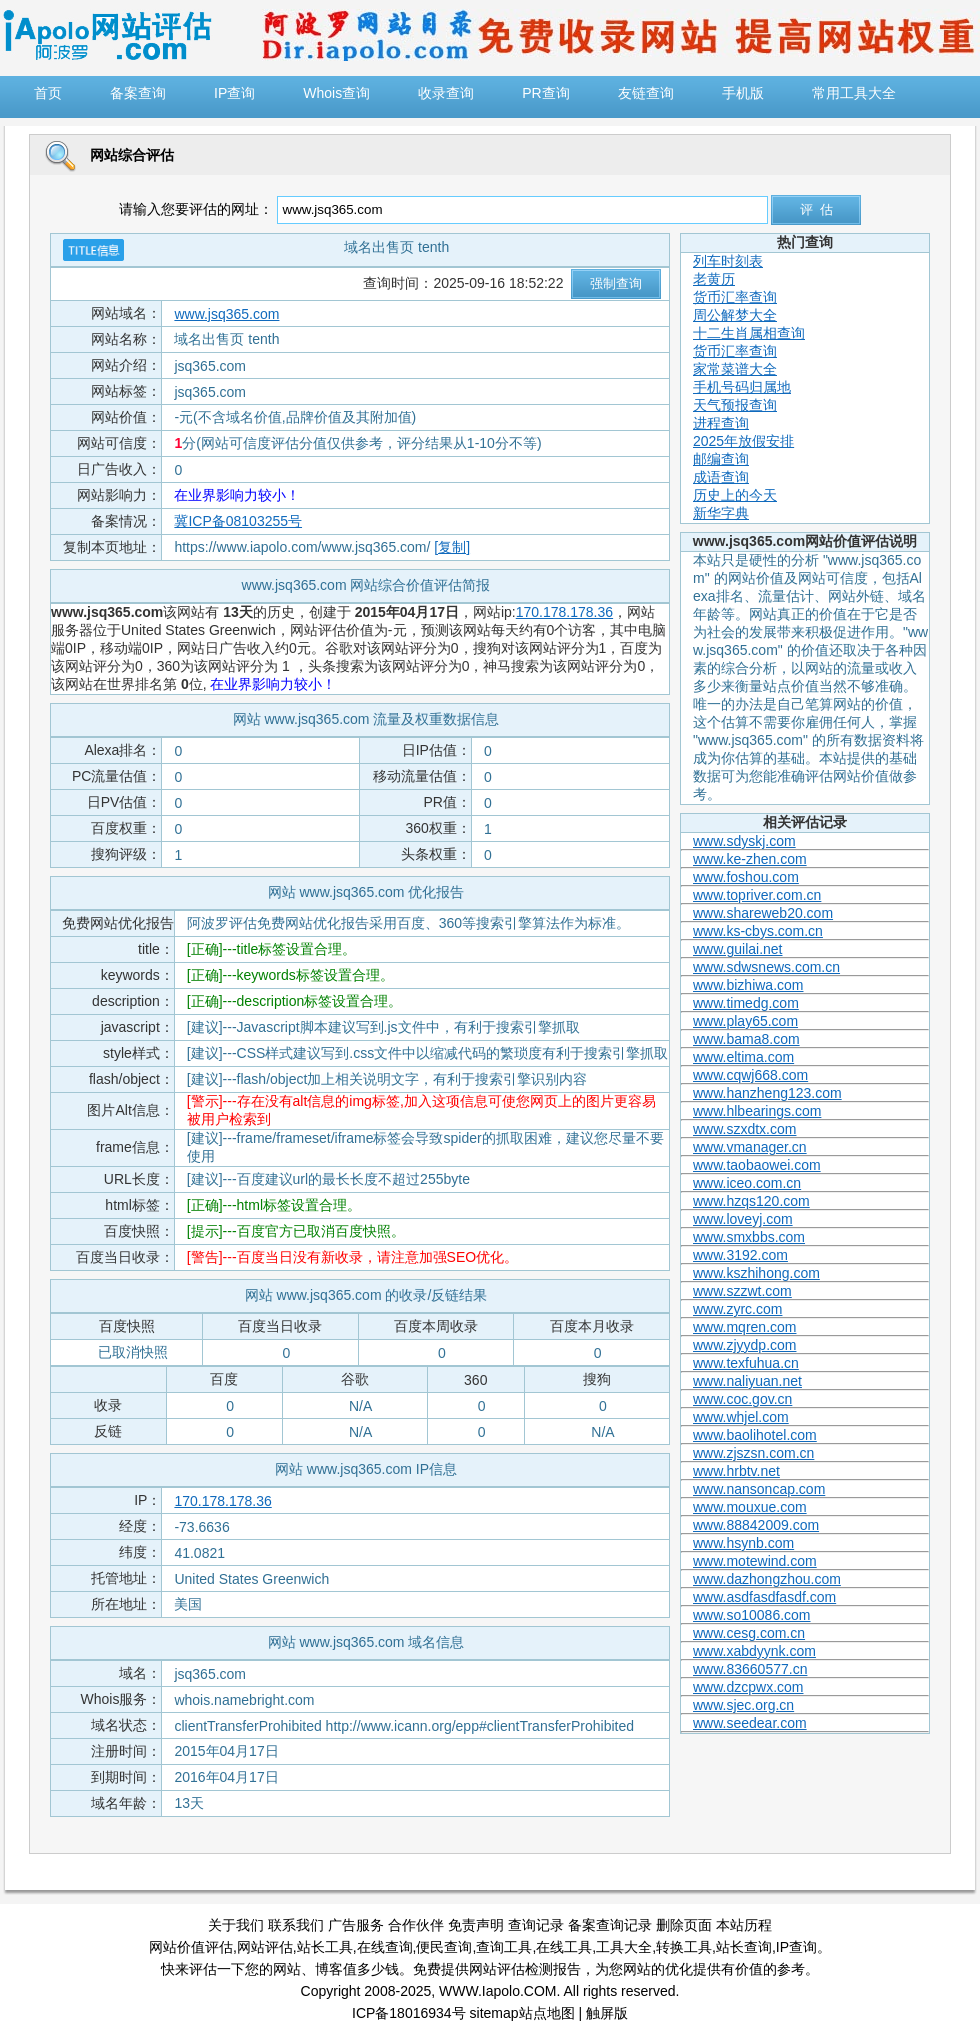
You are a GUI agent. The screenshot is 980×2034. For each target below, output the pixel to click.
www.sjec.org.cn (743, 1705)
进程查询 (721, 423)
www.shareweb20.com (763, 913)
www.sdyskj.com (744, 841)
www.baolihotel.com (755, 1435)
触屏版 (607, 2013)
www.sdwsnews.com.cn (766, 967)
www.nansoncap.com (759, 1489)
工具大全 (624, 1947)
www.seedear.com (750, 1723)
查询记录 (536, 1925)
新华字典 (721, 513)
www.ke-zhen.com (750, 859)
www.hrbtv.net (736, 1471)
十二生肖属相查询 (749, 333)
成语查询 (721, 477)
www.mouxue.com (750, 1507)
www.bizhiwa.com (748, 985)
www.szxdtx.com (744, 1129)
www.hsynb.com (743, 1543)
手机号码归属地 (742, 387)
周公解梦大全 (735, 315)
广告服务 (356, 1925)
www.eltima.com (743, 1057)
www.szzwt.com (742, 1291)
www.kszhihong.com (756, 1273)
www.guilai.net (738, 949)
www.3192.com (740, 1255)
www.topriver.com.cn (757, 895)
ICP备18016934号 (409, 2013)
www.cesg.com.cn (749, 1633)
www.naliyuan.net (747, 1381)
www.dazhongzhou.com (767, 1579)
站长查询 (744, 1947)
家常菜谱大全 (735, 369)
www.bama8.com (746, 1039)
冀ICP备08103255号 (238, 521)
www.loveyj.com (743, 1219)
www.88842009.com (756, 1525)
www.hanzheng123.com (767, 1093)
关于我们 (236, 1925)
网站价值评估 (191, 1947)
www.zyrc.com (737, 1309)
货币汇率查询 (735, 297)
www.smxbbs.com (749, 1237)
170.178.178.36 (564, 612)
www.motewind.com (755, 1561)
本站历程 (744, 1925)
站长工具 (325, 1947)
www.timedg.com (746, 1003)
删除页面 (684, 1925)
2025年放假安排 (743, 441)
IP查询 (796, 1947)
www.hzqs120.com (751, 1201)
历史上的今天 (735, 495)
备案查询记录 (610, 1925)
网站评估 (265, 1947)
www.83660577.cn (750, 1669)
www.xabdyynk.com (754, 1651)
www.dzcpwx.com (748, 1687)
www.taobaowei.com (757, 1165)
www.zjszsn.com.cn (753, 1453)
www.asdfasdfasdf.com (764, 1597)
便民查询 (444, 1947)
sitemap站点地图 (522, 2013)
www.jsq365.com (226, 314)
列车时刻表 (728, 261)
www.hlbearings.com (757, 1111)
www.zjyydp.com (744, 1345)
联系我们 (296, 1925)
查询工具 (504, 1947)
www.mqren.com (744, 1327)
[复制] (452, 547)
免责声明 (476, 1925)
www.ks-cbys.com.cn (758, 931)
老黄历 (714, 279)
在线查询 (385, 1947)
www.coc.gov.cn (742, 1399)
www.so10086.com (752, 1615)
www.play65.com (745, 1021)
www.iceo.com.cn (747, 1183)
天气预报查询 (735, 405)
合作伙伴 (416, 1925)
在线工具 (564, 1947)
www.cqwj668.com (750, 1075)
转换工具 (684, 1947)
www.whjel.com (741, 1417)
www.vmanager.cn (750, 1147)
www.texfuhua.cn (746, 1363)
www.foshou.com (746, 877)
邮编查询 (721, 459)
